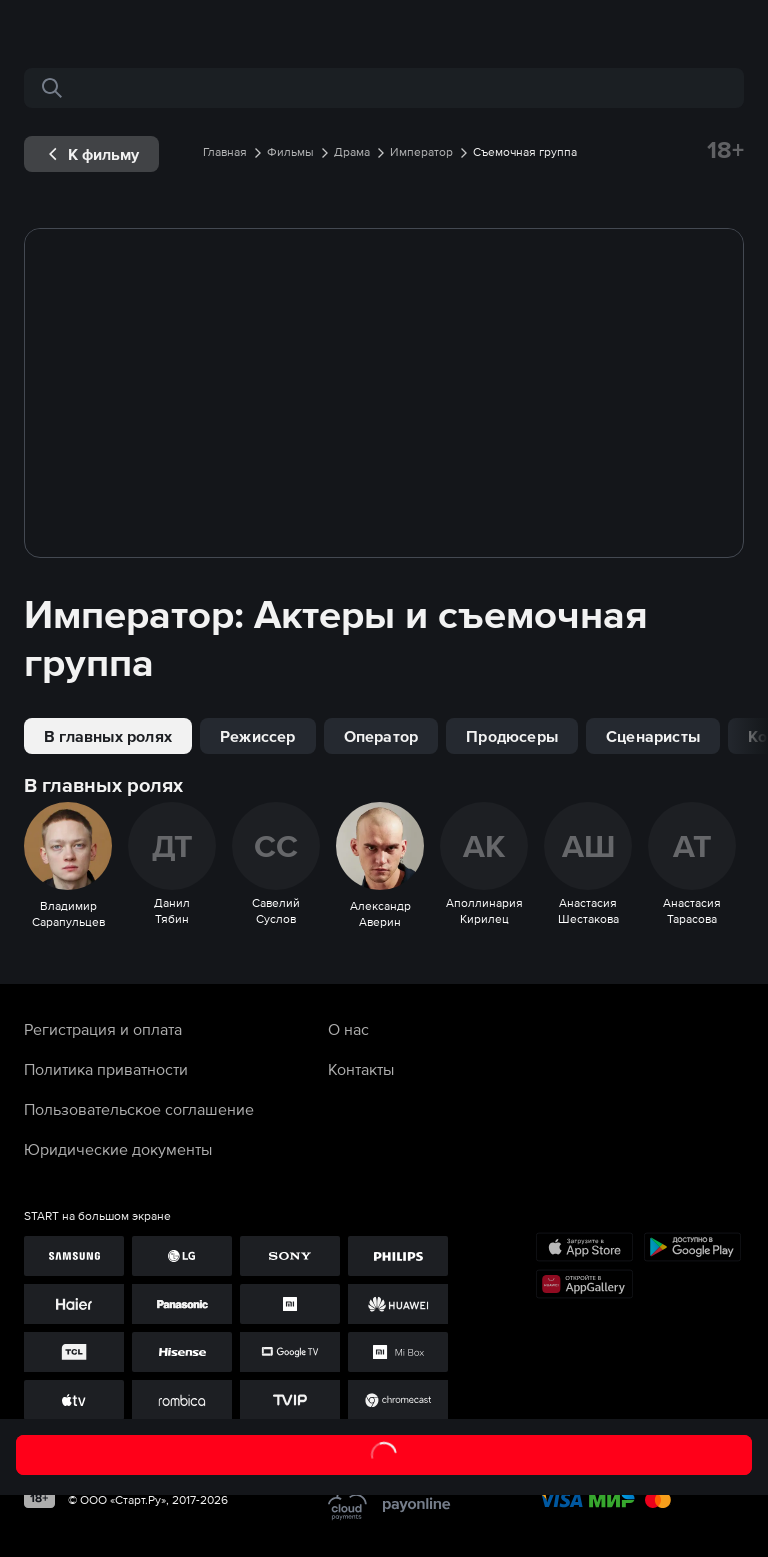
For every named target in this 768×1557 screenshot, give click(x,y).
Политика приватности (106, 1069)
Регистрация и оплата (103, 1029)
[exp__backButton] (91, 154)
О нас (348, 1029)
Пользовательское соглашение (139, 1109)
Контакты (361, 1069)
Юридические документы (118, 1149)
